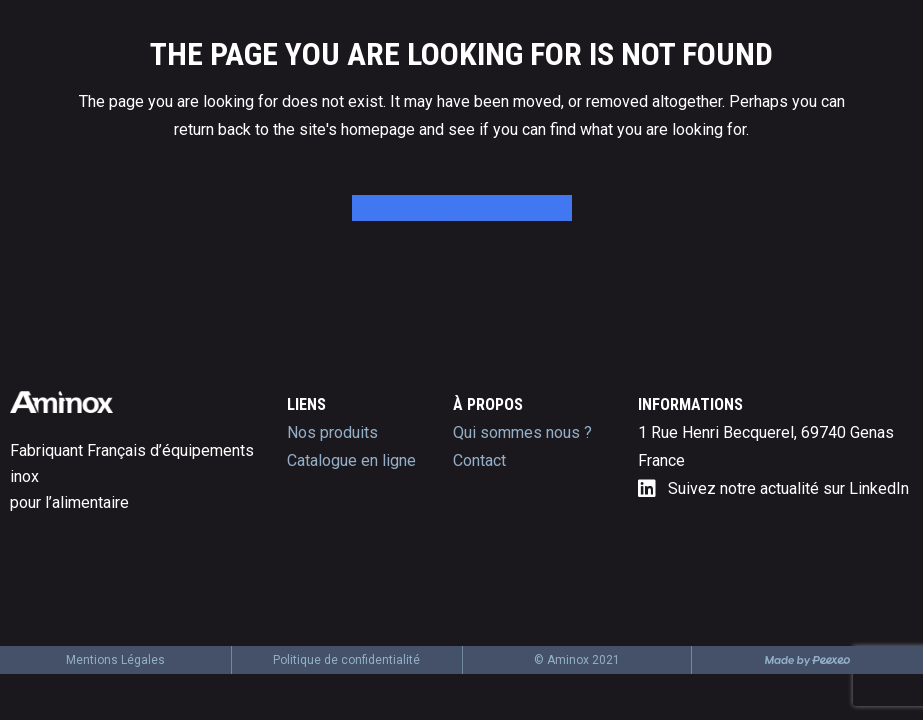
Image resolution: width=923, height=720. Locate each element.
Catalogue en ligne (351, 460)
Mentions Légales (115, 660)
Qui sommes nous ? (522, 432)
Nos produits (332, 432)
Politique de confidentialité (346, 660)
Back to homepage (462, 210)
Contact (479, 460)
